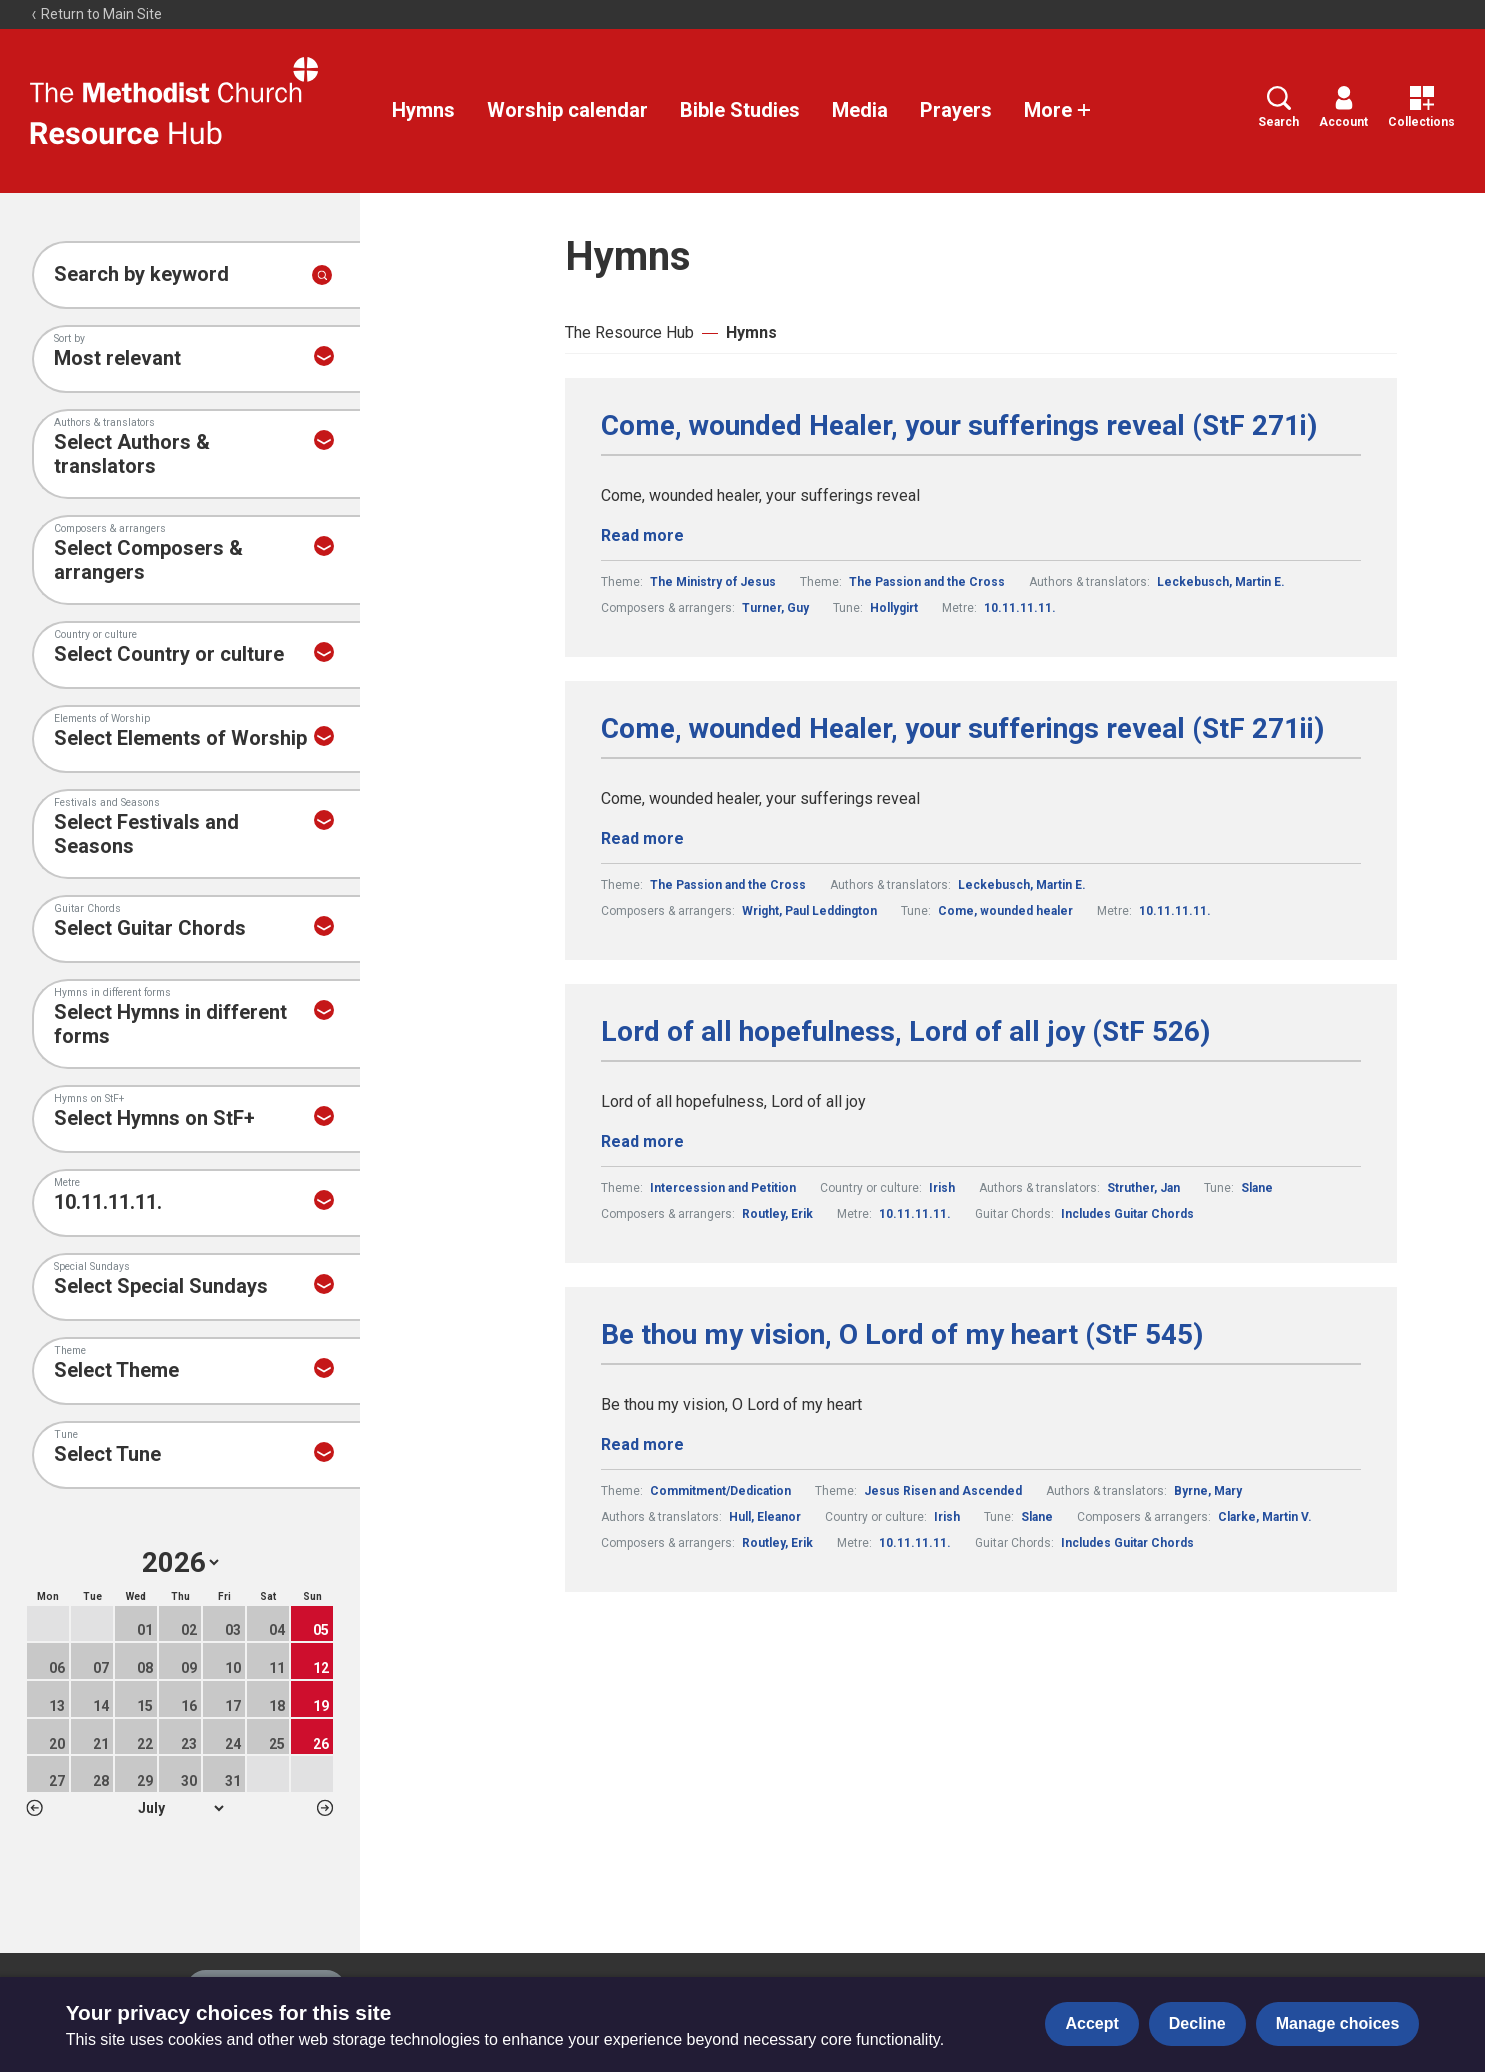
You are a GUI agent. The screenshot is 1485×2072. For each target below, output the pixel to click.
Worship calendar (567, 110)
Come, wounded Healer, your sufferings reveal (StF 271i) (959, 426)
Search (1278, 107)
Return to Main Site (96, 14)
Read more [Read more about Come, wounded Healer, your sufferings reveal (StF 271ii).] (642, 838)
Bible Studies (740, 110)
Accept (1091, 2023)
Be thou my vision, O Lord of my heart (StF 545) (902, 1335)
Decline (1197, 2023)
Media (860, 110)
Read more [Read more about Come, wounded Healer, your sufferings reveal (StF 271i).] (642, 535)
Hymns (423, 110)
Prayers (956, 110)
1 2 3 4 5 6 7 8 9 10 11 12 (180, 1808)
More (1058, 110)
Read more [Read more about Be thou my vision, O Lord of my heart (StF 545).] (642, 1444)
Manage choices (1338, 2023)
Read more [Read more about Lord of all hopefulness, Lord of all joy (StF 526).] (642, 1141)
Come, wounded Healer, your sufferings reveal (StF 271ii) (962, 729)
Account (1343, 107)
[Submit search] (322, 275)
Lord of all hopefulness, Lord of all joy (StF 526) (905, 1032)
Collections (1421, 107)
